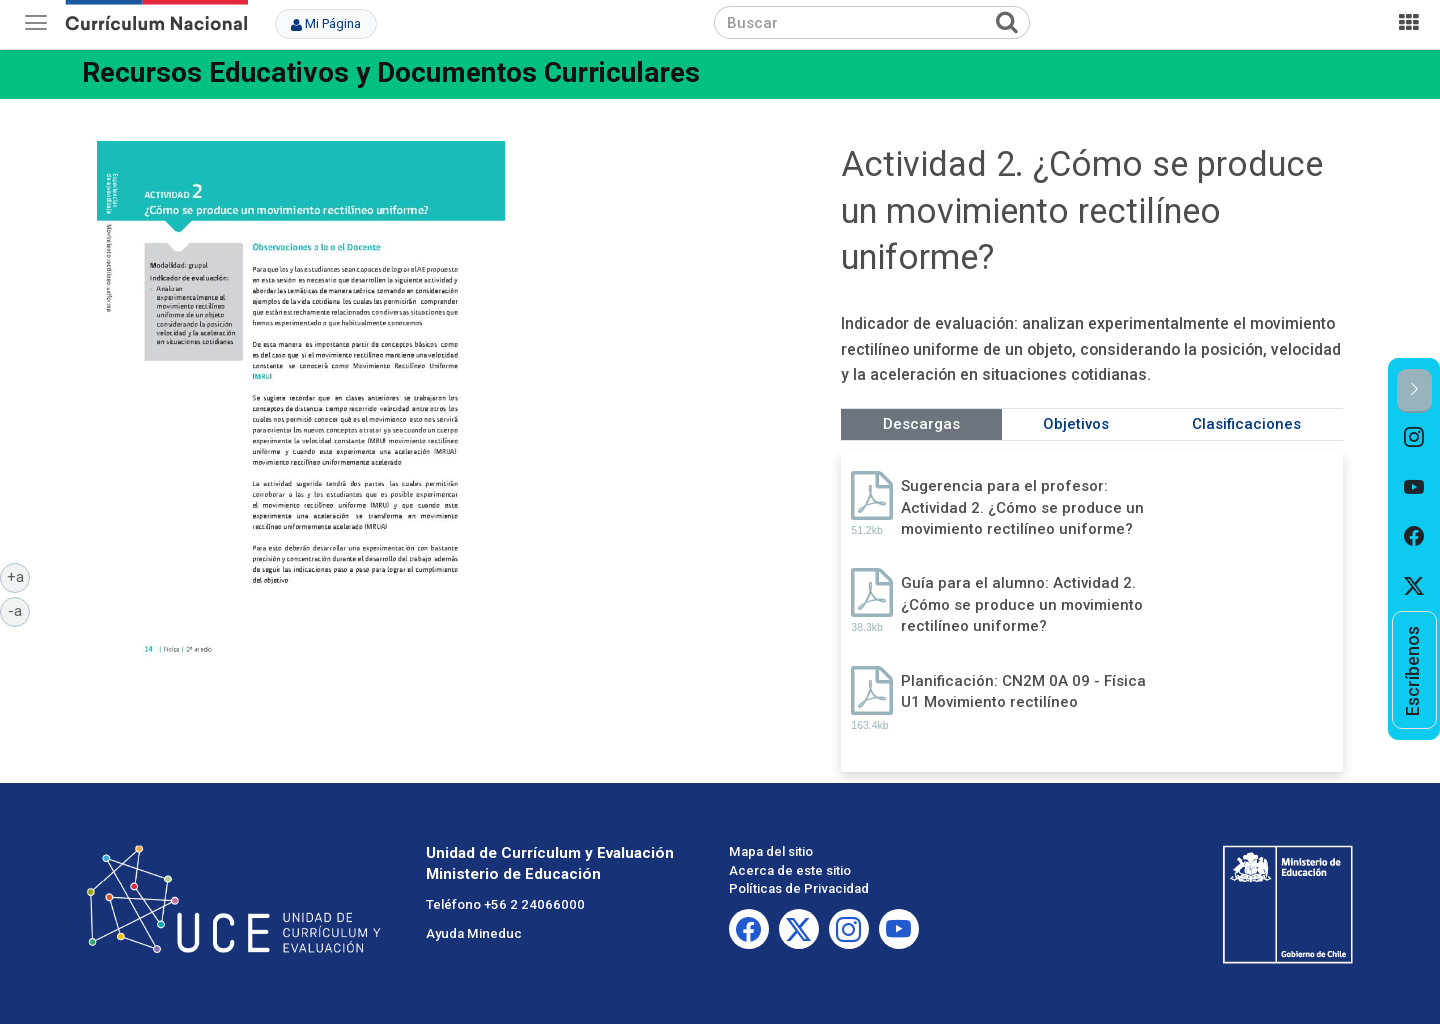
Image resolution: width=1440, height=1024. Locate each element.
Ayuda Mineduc (474, 933)
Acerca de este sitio (790, 870)
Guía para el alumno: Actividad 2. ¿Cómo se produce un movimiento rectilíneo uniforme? (1022, 604)
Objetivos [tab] (1076, 424)
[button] (1414, 390)
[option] (1414, 438)
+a (19, 576)
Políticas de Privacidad (799, 888)
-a (19, 610)
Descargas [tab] (921, 424)
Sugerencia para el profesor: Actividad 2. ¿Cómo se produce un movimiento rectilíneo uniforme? (1022, 507)
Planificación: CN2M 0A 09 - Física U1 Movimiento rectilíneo (1023, 691)
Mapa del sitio (771, 851)
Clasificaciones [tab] (1246, 424)
